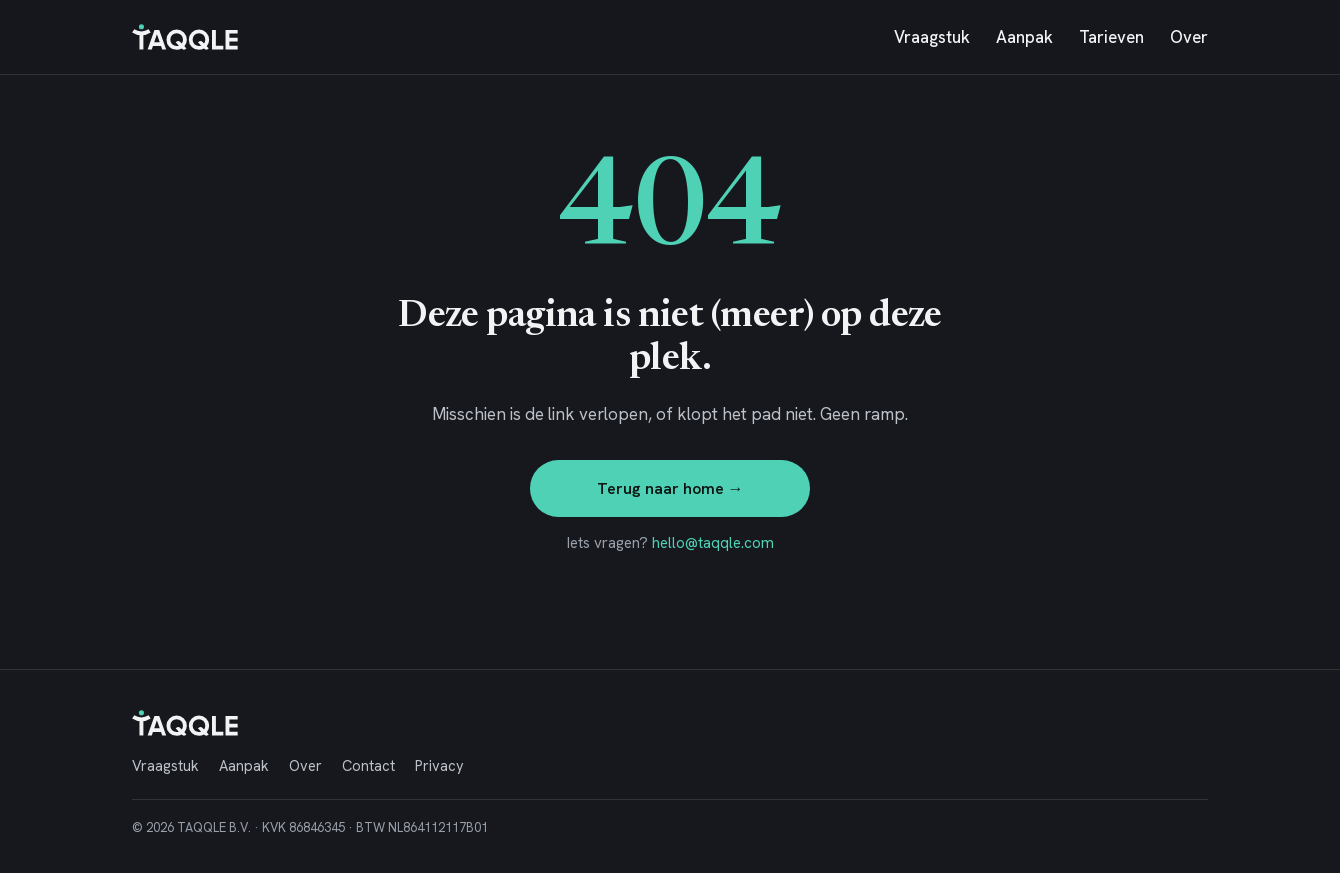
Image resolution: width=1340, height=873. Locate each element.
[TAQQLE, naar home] (185, 37)
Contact (368, 765)
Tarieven (1111, 37)
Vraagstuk (932, 37)
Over (1189, 37)
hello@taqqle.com (713, 543)
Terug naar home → (670, 488)
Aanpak (1024, 37)
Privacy (439, 765)
